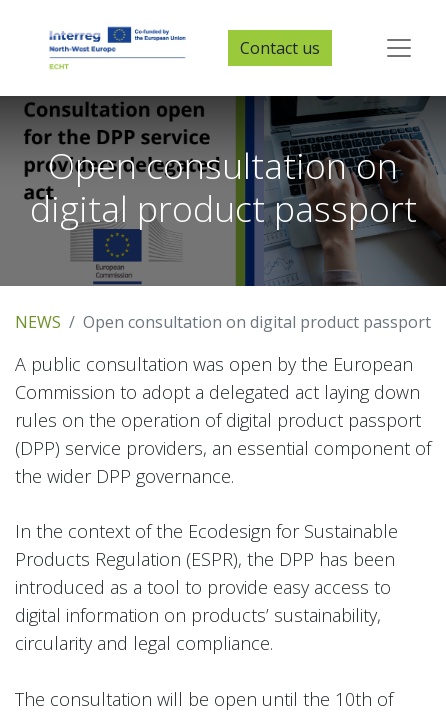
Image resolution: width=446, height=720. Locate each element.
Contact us (280, 48)
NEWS (38, 322)
